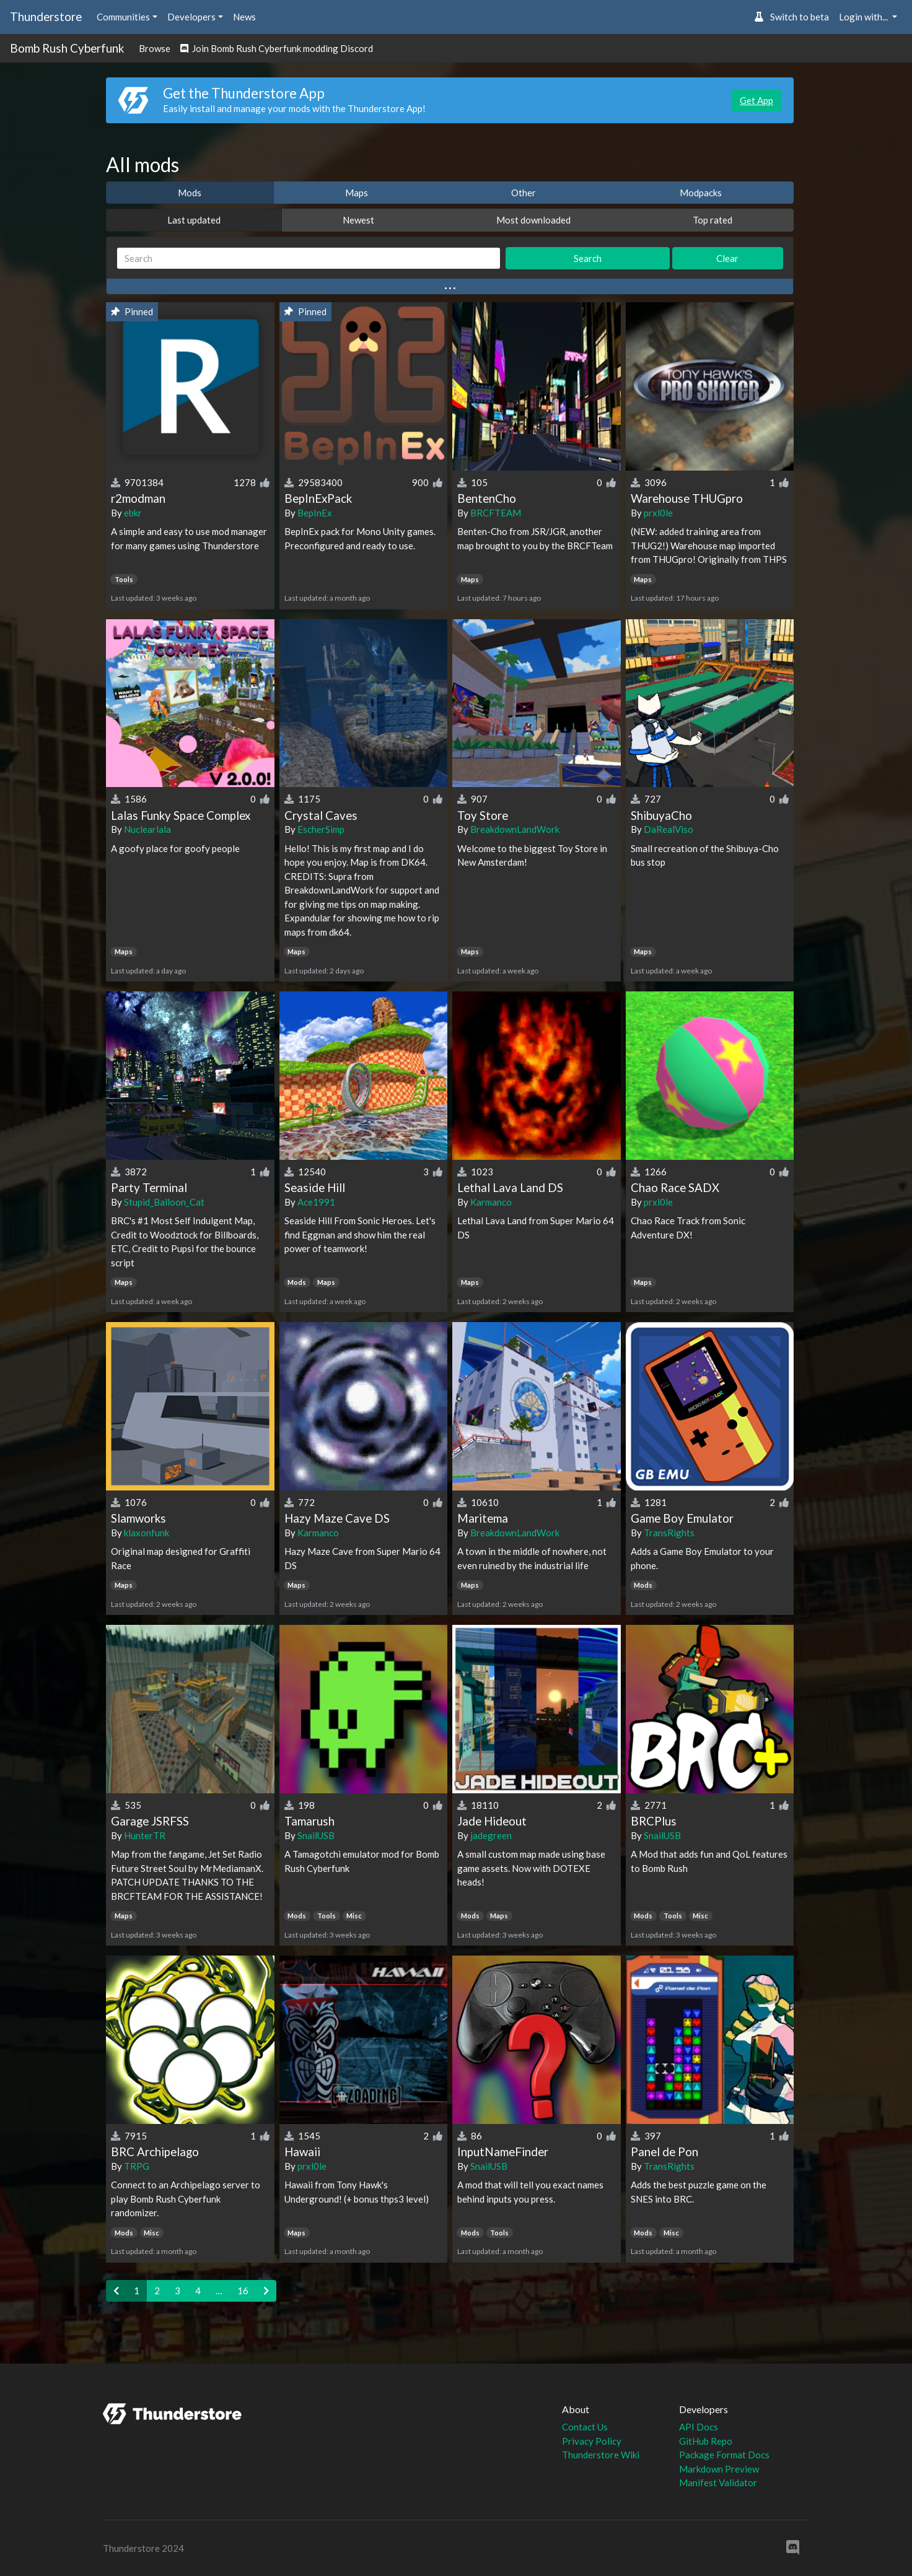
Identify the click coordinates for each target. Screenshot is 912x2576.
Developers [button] (191, 16)
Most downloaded (533, 219)
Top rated (712, 219)
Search (588, 258)
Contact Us (585, 2426)
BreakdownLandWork (514, 829)
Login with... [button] (864, 16)
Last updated (194, 219)
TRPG (136, 2166)
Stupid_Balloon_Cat (164, 1202)
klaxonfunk (146, 1532)
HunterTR (144, 1835)
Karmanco (491, 1202)
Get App (756, 100)
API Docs (698, 2426)
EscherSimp (320, 829)
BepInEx (314, 512)
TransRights (669, 1532)
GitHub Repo (705, 2441)
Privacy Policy (591, 2441)
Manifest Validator (718, 2482)
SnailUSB (316, 1835)
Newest (358, 219)
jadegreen (491, 1835)
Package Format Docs (724, 2454)
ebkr (133, 512)
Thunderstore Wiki (600, 2454)
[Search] (308, 258)
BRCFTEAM (495, 512)
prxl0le (658, 512)
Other (523, 192)
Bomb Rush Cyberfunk (67, 48)
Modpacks (701, 192)
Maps (356, 192)
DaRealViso (668, 829)
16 (242, 2290)
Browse (154, 48)
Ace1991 (316, 1202)
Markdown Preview (719, 2468)
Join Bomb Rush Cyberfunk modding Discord (276, 48)
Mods (189, 192)
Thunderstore (46, 16)
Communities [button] (123, 16)
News (244, 16)
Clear (727, 258)
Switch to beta (791, 16)
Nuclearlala (147, 829)
